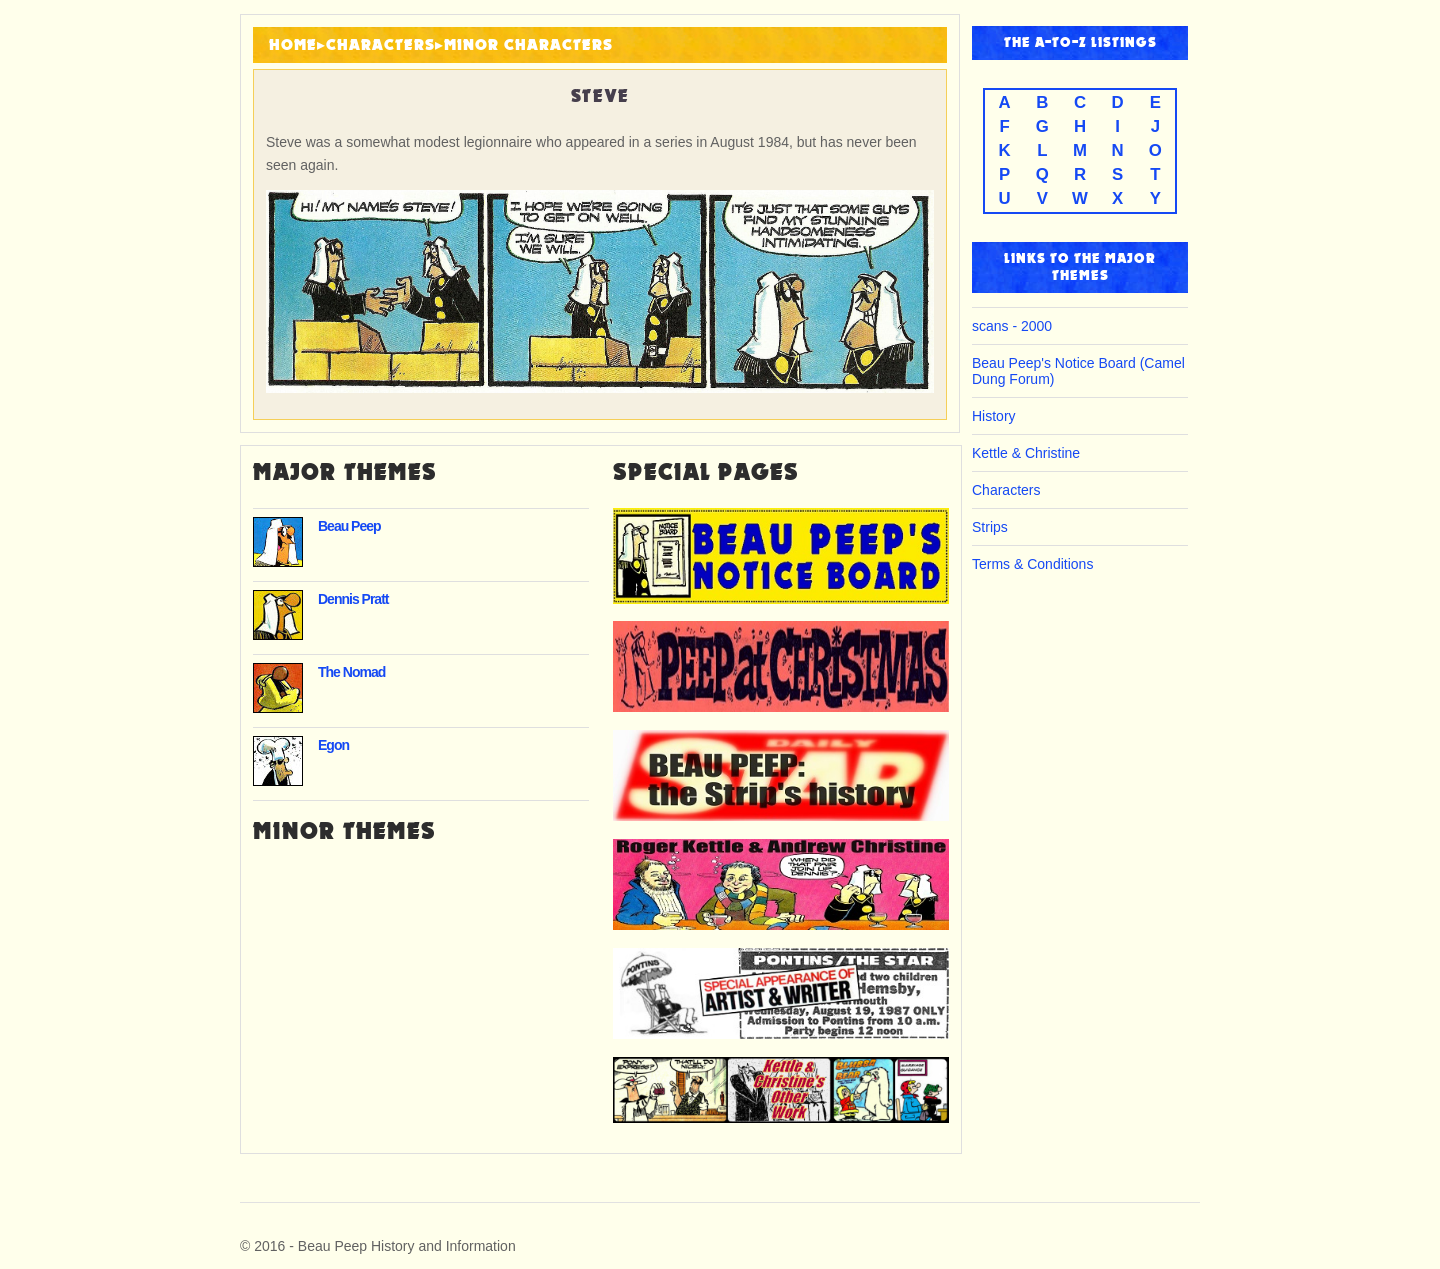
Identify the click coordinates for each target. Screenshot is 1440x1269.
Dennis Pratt (353, 599)
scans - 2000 (1012, 326)
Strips (990, 527)
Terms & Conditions (1032, 564)
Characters (380, 45)
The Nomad (351, 672)
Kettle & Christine (1026, 453)
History (994, 416)
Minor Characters (528, 45)
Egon (333, 745)
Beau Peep (349, 526)
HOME (293, 45)
